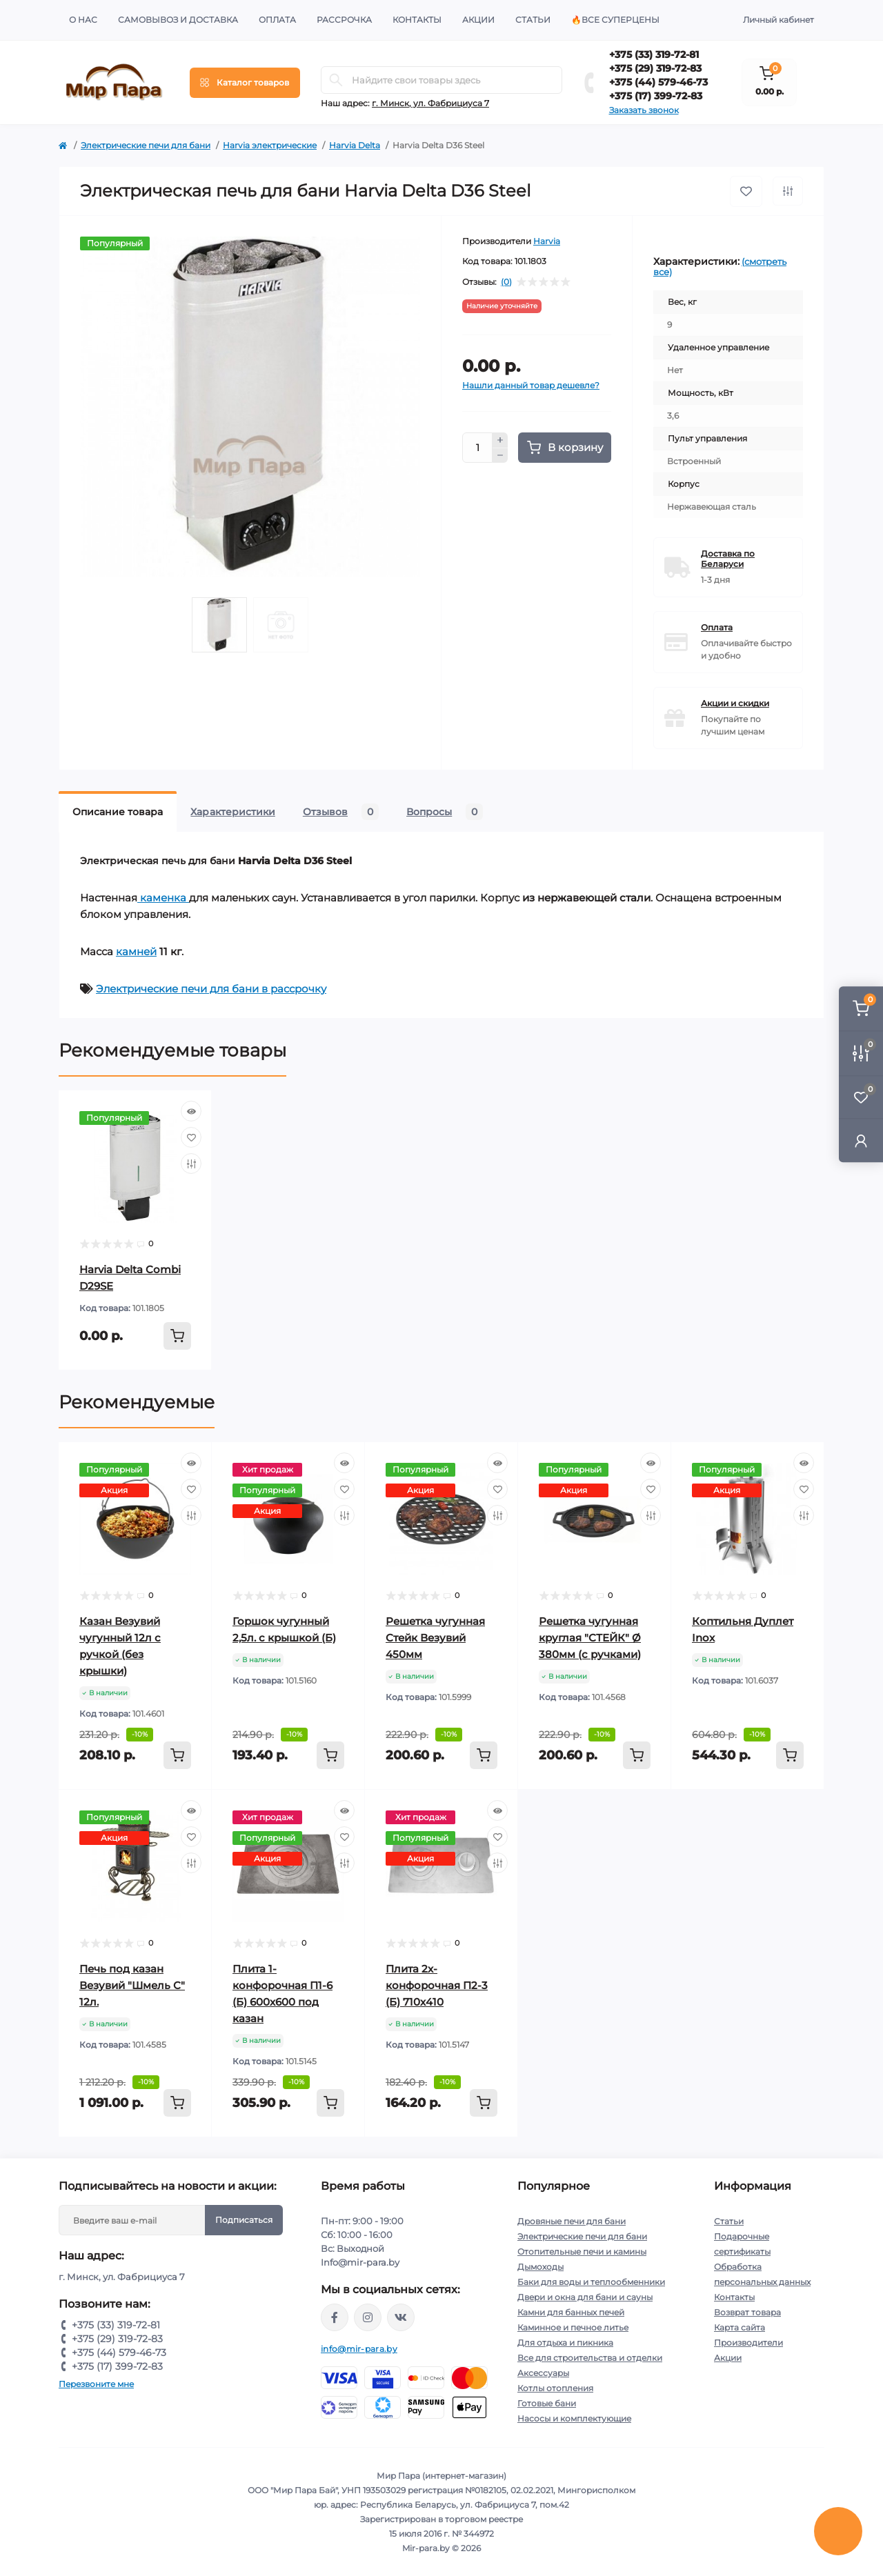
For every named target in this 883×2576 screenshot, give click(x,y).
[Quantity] (477, 447)
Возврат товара (747, 2312)
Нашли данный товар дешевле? (530, 385)
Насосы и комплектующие (574, 2418)
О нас (83, 19)
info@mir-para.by (359, 2349)
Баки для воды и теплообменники (591, 2282)
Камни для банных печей (570, 2312)
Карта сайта (739, 2327)
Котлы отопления (555, 2388)
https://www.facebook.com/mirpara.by (334, 2317)
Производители (748, 2342)
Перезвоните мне (96, 2384)
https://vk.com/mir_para (401, 2317)
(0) (506, 282)
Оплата (277, 19)
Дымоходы (540, 2267)
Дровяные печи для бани (571, 2221)
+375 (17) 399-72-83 (655, 96)
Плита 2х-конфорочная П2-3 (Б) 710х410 (437, 1985)
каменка (163, 897)
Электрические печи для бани (145, 145)
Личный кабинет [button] (778, 19)
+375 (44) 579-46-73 (658, 82)
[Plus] (500, 440)
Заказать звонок (644, 110)
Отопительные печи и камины (581, 2251)
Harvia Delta (354, 145)
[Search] (336, 80)
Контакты (417, 19)
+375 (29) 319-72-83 (655, 68)
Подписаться (243, 2220)
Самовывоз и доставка (178, 19)
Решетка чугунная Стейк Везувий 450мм (435, 1638)
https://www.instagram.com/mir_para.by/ (368, 2317)
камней (136, 951)
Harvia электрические (270, 145)
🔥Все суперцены (615, 19)
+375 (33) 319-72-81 (654, 54)
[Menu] (245, 83)
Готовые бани (546, 2403)
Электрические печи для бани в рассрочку (211, 988)
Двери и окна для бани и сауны (585, 2297)
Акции (478, 19)
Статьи (532, 19)
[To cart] (177, 1336)
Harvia (546, 241)
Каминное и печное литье (572, 2327)
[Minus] (500, 455)
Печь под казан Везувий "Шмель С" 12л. (132, 1985)
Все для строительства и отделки (589, 2358)
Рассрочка (344, 19)
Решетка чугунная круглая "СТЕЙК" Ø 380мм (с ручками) (590, 1638)
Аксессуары (543, 2373)
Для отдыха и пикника (565, 2342)
